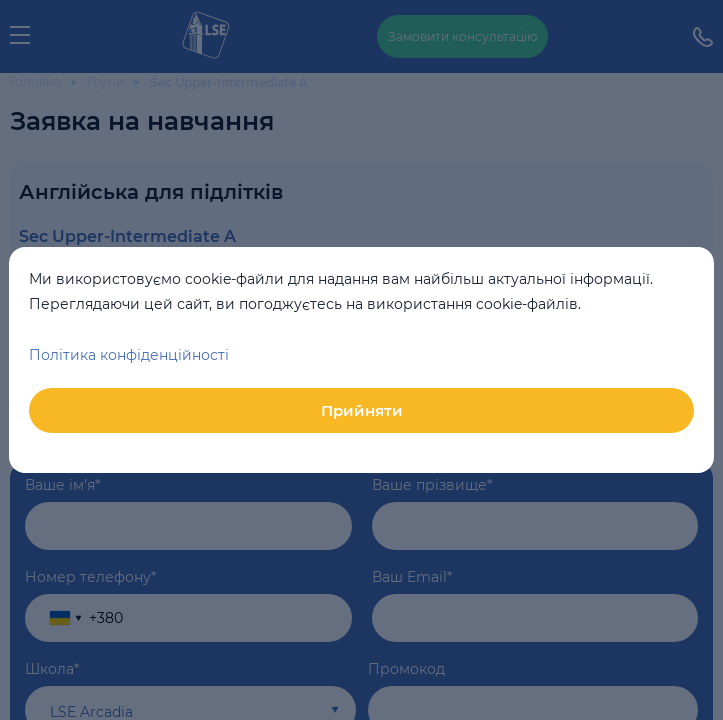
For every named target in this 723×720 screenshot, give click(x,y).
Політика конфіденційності (129, 355)
